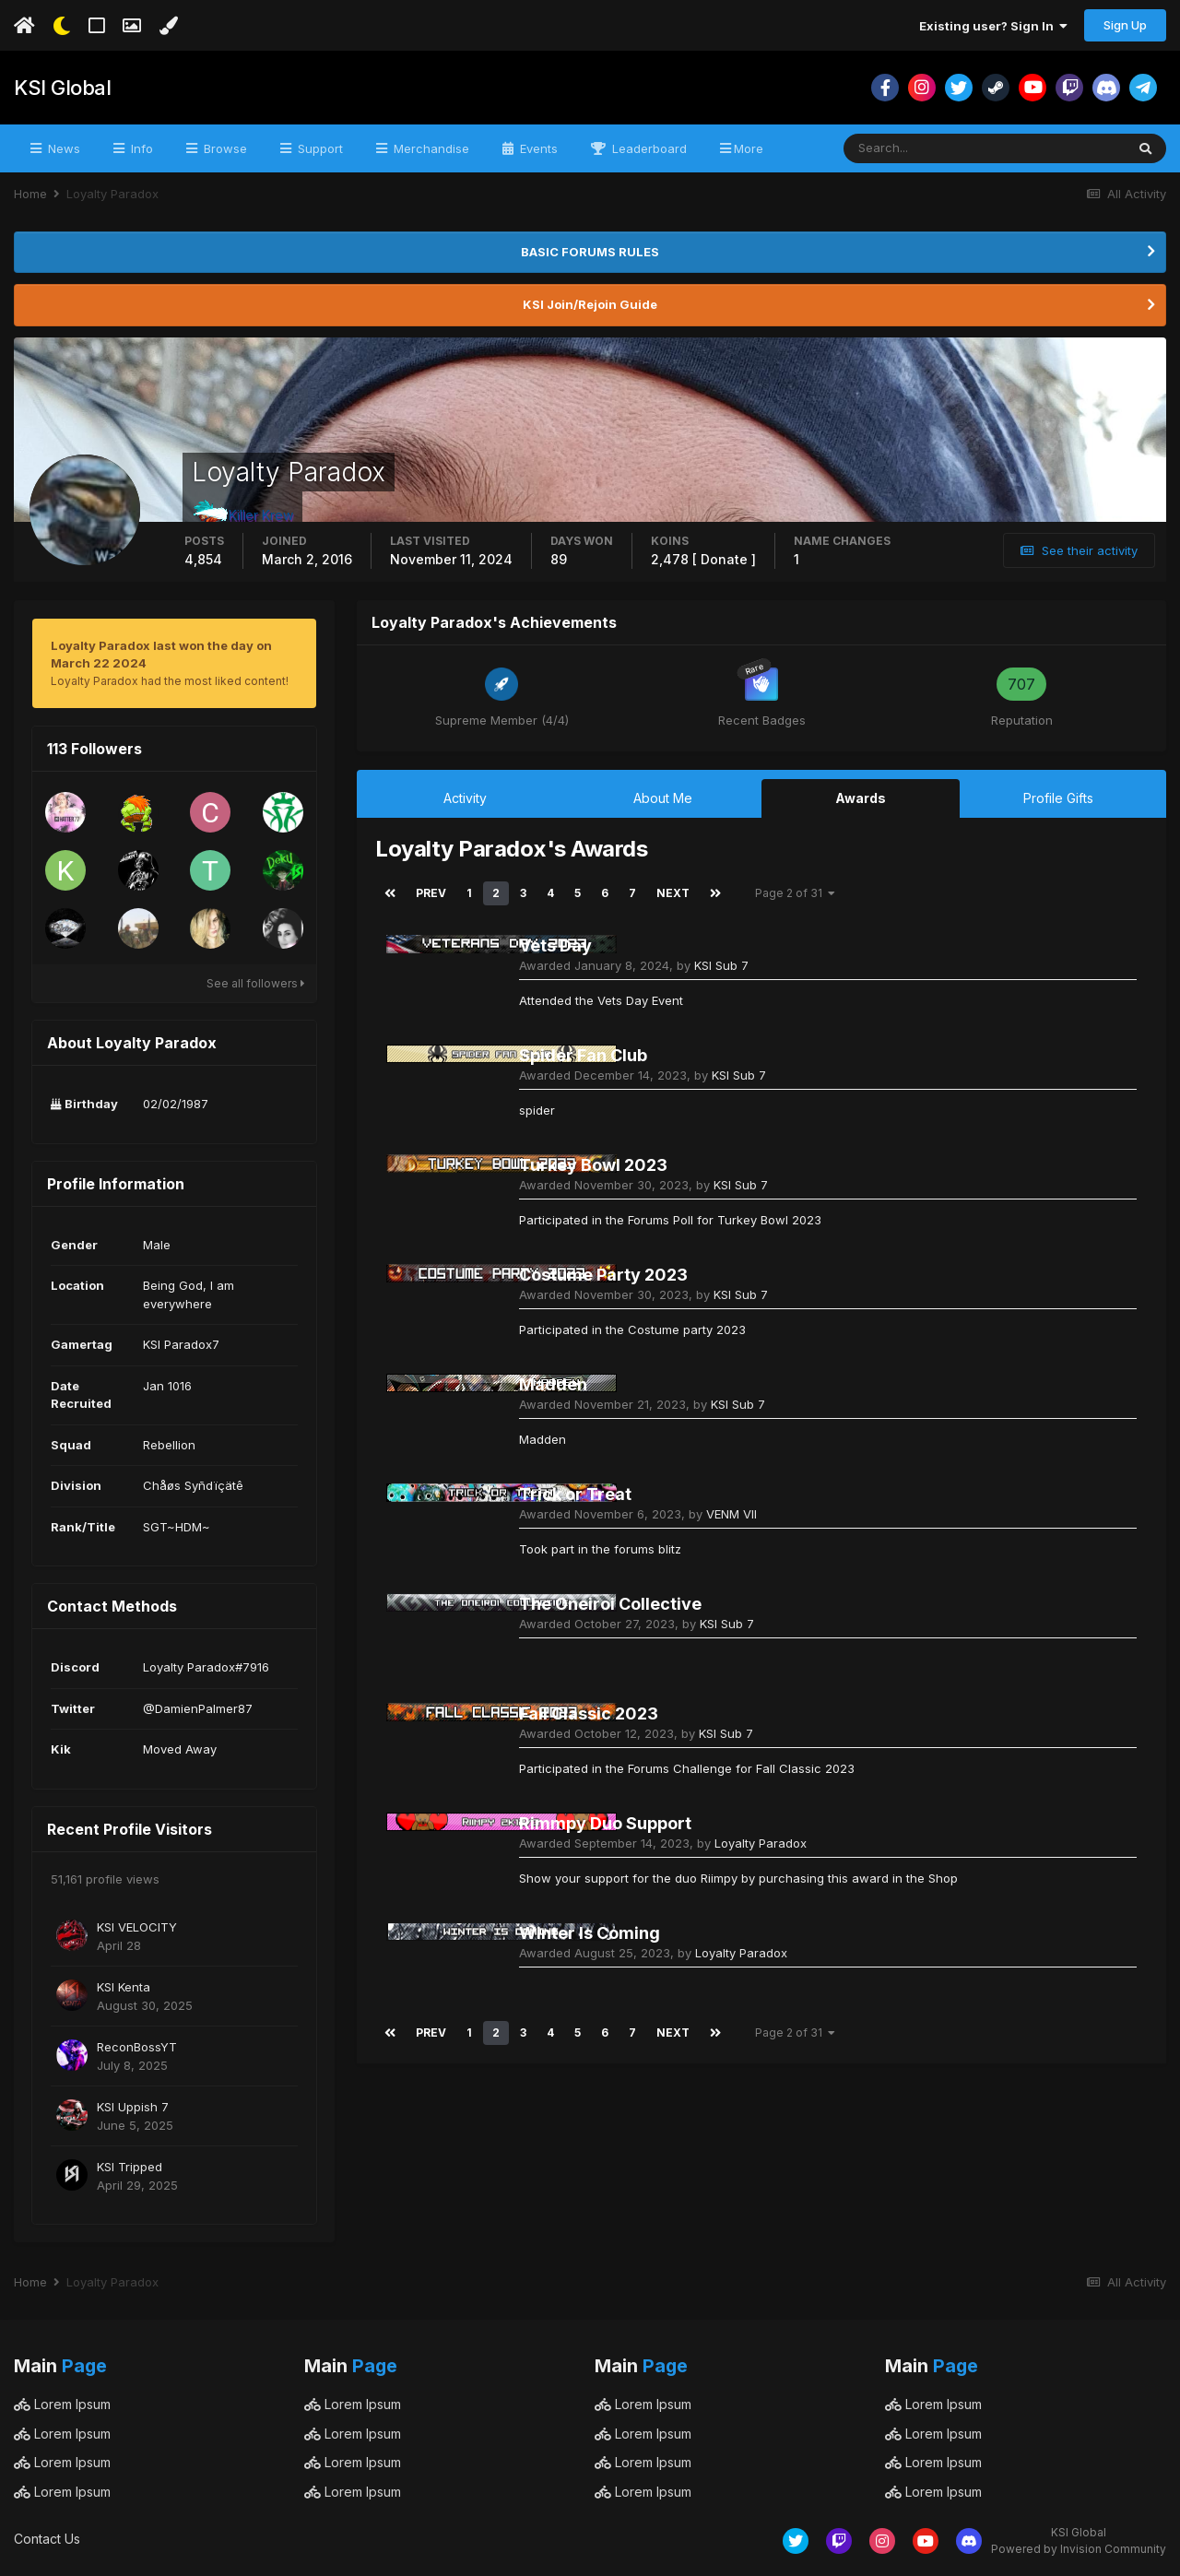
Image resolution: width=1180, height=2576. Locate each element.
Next (673, 893)
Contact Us (47, 2538)
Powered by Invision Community (1078, 2549)
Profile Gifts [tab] (1058, 798)
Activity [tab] (465, 798)
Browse (223, 148)
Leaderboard (647, 148)
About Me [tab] (662, 798)
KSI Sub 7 (721, 965)
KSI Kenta (123, 1986)
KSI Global (62, 88)
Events (537, 148)
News (62, 148)
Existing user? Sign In (993, 25)
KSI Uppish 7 (133, 2106)
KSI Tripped (129, 2166)
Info (140, 148)
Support (318, 148)
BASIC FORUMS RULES (590, 251)
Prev (431, 893)
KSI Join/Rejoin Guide (590, 304)
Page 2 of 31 (795, 893)
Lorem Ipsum (62, 2404)
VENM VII (731, 1514)
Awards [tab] (860, 798)
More (748, 148)
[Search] (924, 148)
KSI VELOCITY (137, 1927)
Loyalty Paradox (760, 1843)
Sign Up (1125, 25)
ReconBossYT (137, 2046)
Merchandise (429, 148)
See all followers (255, 983)
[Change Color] (168, 26)
